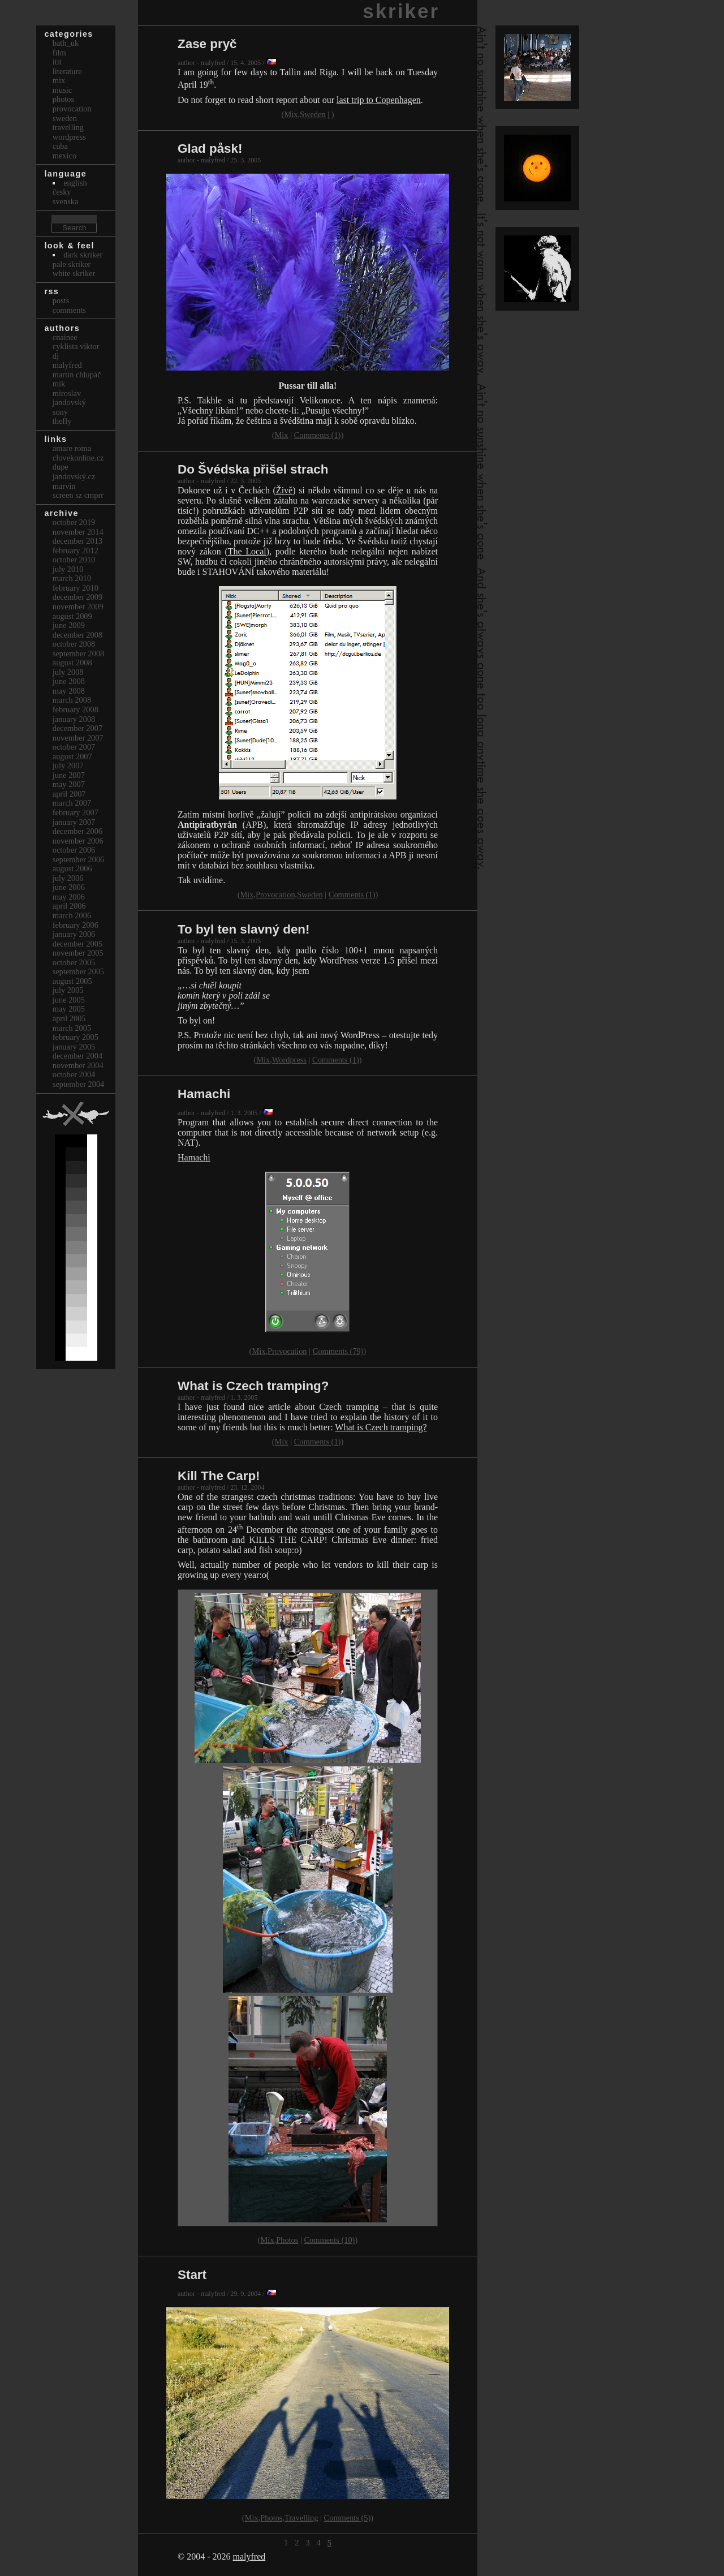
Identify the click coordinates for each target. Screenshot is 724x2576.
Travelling (301, 2517)
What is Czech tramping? (253, 1386)
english (75, 182)
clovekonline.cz (78, 457)
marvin (64, 486)
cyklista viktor (76, 346)
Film (59, 52)
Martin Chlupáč (77, 374)
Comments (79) (338, 1351)
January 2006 (74, 934)
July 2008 (68, 672)
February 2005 (75, 1037)
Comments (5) (347, 2517)
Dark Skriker (82, 254)
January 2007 (74, 822)
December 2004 (77, 1055)
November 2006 (78, 840)
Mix (291, 114)
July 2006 (68, 878)
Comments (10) (329, 2239)
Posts (61, 300)
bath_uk (66, 43)
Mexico (64, 155)
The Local (247, 551)
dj (56, 355)
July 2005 (68, 990)
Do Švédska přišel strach (253, 469)
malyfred (248, 2556)
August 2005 (72, 981)
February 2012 (75, 550)
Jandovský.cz (74, 476)
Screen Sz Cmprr (78, 495)
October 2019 (74, 522)
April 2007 (69, 793)
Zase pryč (207, 44)
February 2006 (75, 925)
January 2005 (74, 1046)
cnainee (65, 337)
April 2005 (69, 1018)
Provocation (275, 894)
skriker (401, 11)
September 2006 (79, 859)
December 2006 (77, 831)
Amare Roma (72, 448)
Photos (287, 2239)
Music (62, 89)
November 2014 (78, 531)
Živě (284, 490)
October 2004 (74, 1074)
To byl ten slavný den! (243, 929)
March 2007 (72, 802)
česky (62, 191)
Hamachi (204, 1094)
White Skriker (74, 273)
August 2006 (72, 868)
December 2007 (77, 728)
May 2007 (69, 784)
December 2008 (77, 634)
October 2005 (74, 962)
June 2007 (69, 775)
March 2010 (72, 578)
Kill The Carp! (219, 1476)
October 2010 (74, 559)
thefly (62, 420)
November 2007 (78, 737)
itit (57, 61)
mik (59, 383)
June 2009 (69, 625)
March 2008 (72, 699)
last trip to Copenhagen (379, 100)
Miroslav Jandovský (69, 398)
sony (60, 411)
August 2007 (72, 756)
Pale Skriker (72, 264)
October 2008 (74, 643)
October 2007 (74, 746)
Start (192, 2275)
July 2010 (68, 569)
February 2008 (75, 709)
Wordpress (289, 1059)
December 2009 (77, 596)
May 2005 (69, 1008)
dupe (60, 466)
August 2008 (72, 662)
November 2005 (78, 952)
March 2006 (72, 915)
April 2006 (69, 905)
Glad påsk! (210, 148)
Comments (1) (317, 435)
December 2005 (77, 943)
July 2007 (68, 765)
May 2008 (69, 690)
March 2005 (72, 1028)
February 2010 (75, 587)
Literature (67, 71)
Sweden (313, 114)
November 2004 (78, 1065)
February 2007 (75, 812)
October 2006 (74, 849)
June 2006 (69, 887)
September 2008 (79, 653)
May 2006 (69, 896)
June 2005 (69, 999)
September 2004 (79, 1084)
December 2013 (77, 540)
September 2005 (79, 971)
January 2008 (74, 719)
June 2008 (69, 681)
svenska (66, 201)
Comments (69, 310)
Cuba (60, 145)
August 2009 (72, 616)
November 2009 (78, 606)
